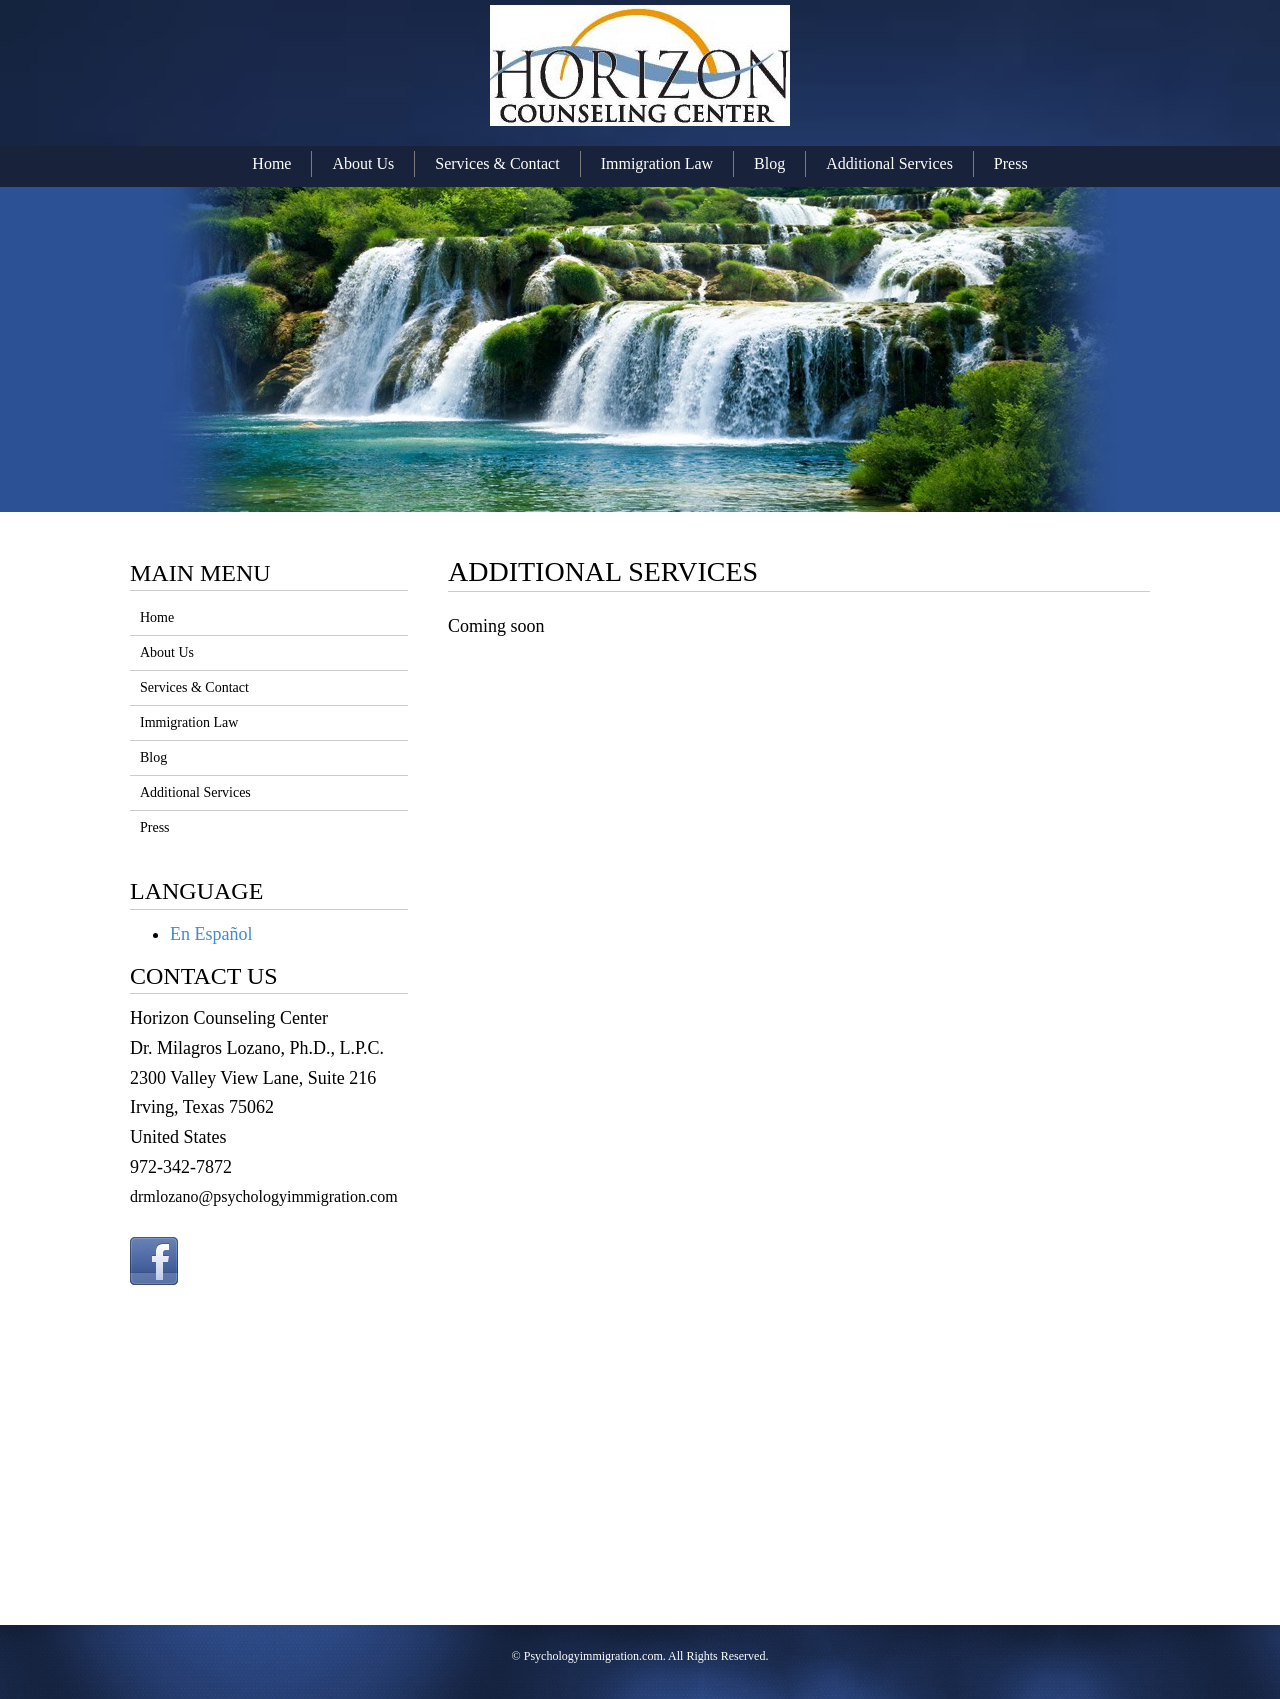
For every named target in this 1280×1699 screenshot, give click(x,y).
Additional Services (889, 163)
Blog (769, 163)
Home (271, 163)
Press (1011, 163)
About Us (363, 163)
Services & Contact (497, 163)
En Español (211, 934)
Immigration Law (657, 163)
